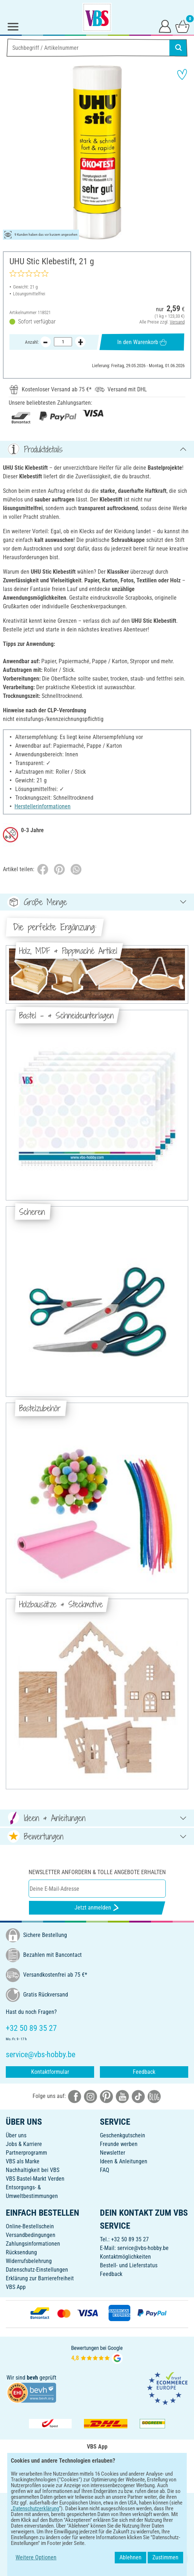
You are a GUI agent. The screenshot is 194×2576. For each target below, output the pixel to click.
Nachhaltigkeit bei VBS (32, 2170)
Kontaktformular (50, 2071)
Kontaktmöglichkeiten (125, 2256)
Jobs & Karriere (24, 2144)
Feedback (144, 2071)
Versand (177, 322)
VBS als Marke (22, 2161)
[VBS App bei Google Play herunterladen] (73, 2479)
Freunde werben (119, 2144)
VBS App (16, 2287)
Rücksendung (21, 2252)
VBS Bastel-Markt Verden (35, 2178)
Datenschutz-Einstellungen (37, 2269)
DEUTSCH (97, 2503)
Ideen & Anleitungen (123, 2161)
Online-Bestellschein (30, 2226)
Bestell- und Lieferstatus (128, 2265)
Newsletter (112, 2152)
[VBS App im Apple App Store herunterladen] (122, 2479)
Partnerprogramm (26, 2152)
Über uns (16, 2135)
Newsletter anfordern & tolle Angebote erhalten (97, 1872)
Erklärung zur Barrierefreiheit (40, 2278)
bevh (32, 2377)
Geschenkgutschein (122, 2135)
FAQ (104, 2170)
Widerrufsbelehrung (29, 2261)
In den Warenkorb (141, 341)
